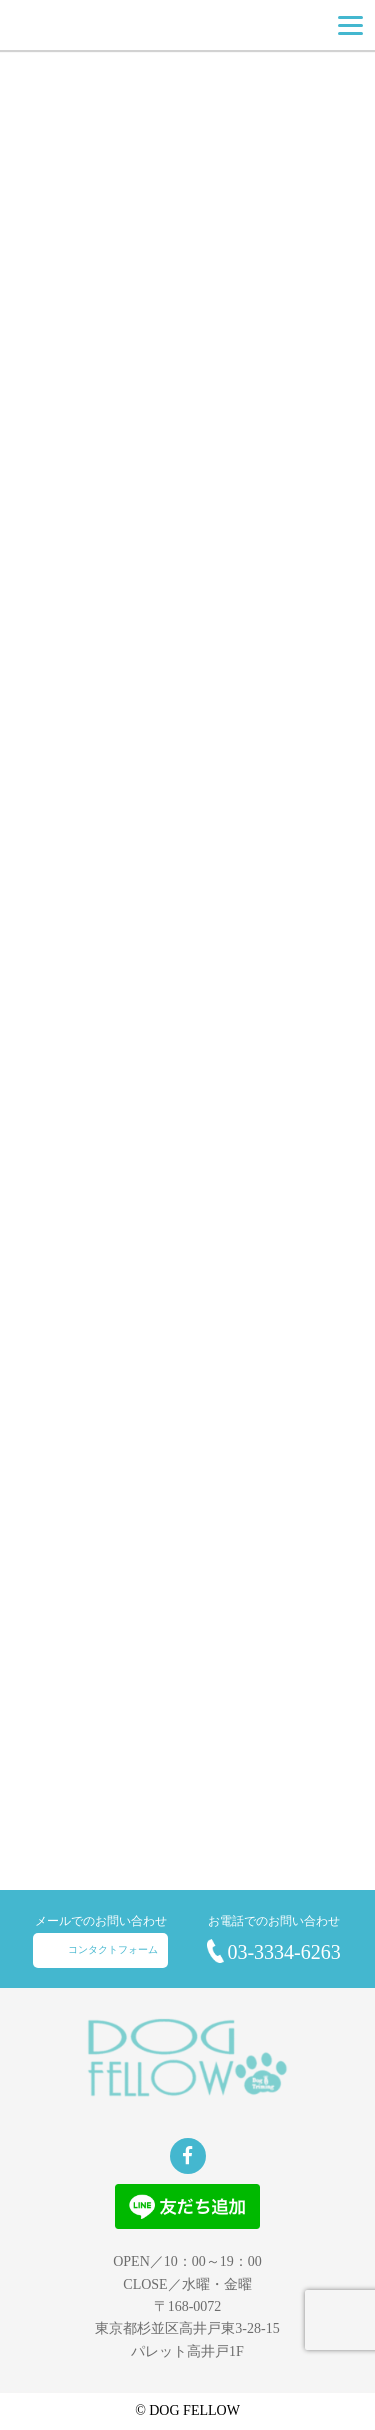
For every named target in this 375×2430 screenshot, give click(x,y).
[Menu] (350, 25)
